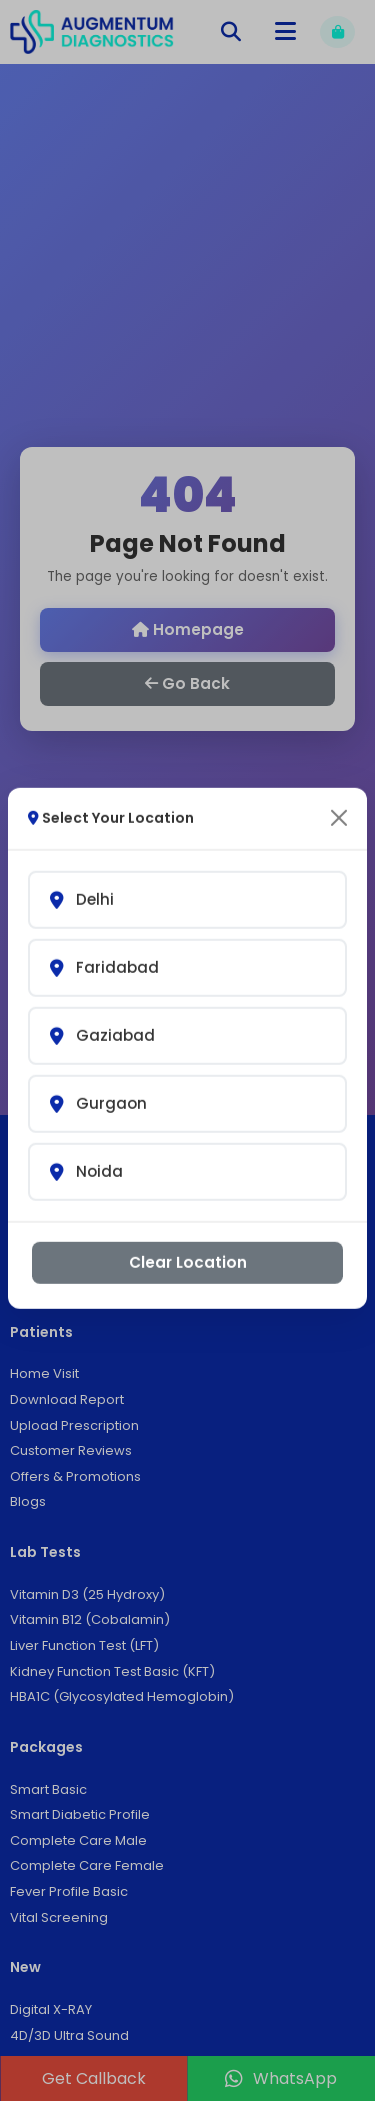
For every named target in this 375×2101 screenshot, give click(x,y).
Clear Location (188, 1241)
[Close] (339, 798)
